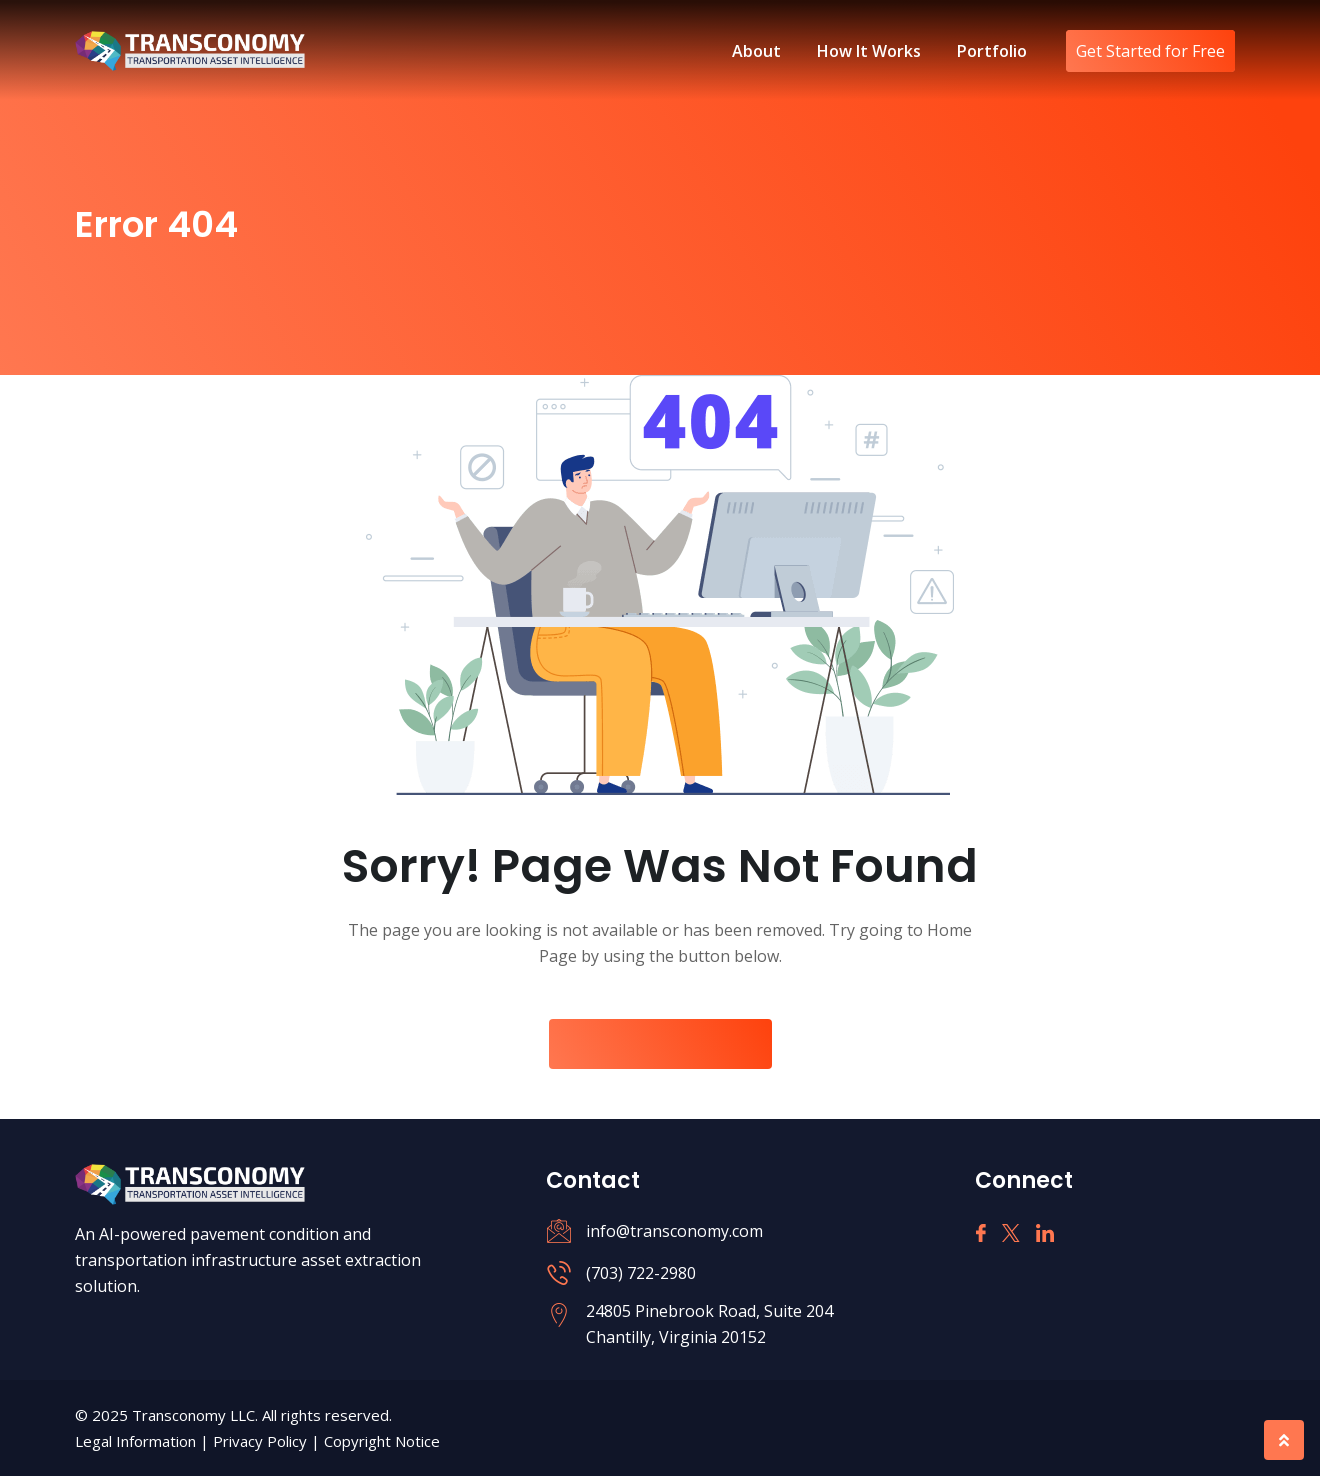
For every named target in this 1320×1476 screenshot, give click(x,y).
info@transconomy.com (674, 1231)
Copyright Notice (382, 1441)
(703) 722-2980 (641, 1273)
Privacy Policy (262, 1441)
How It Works (869, 51)
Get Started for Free (1150, 51)
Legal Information (137, 1441)
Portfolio (992, 51)
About (756, 51)
